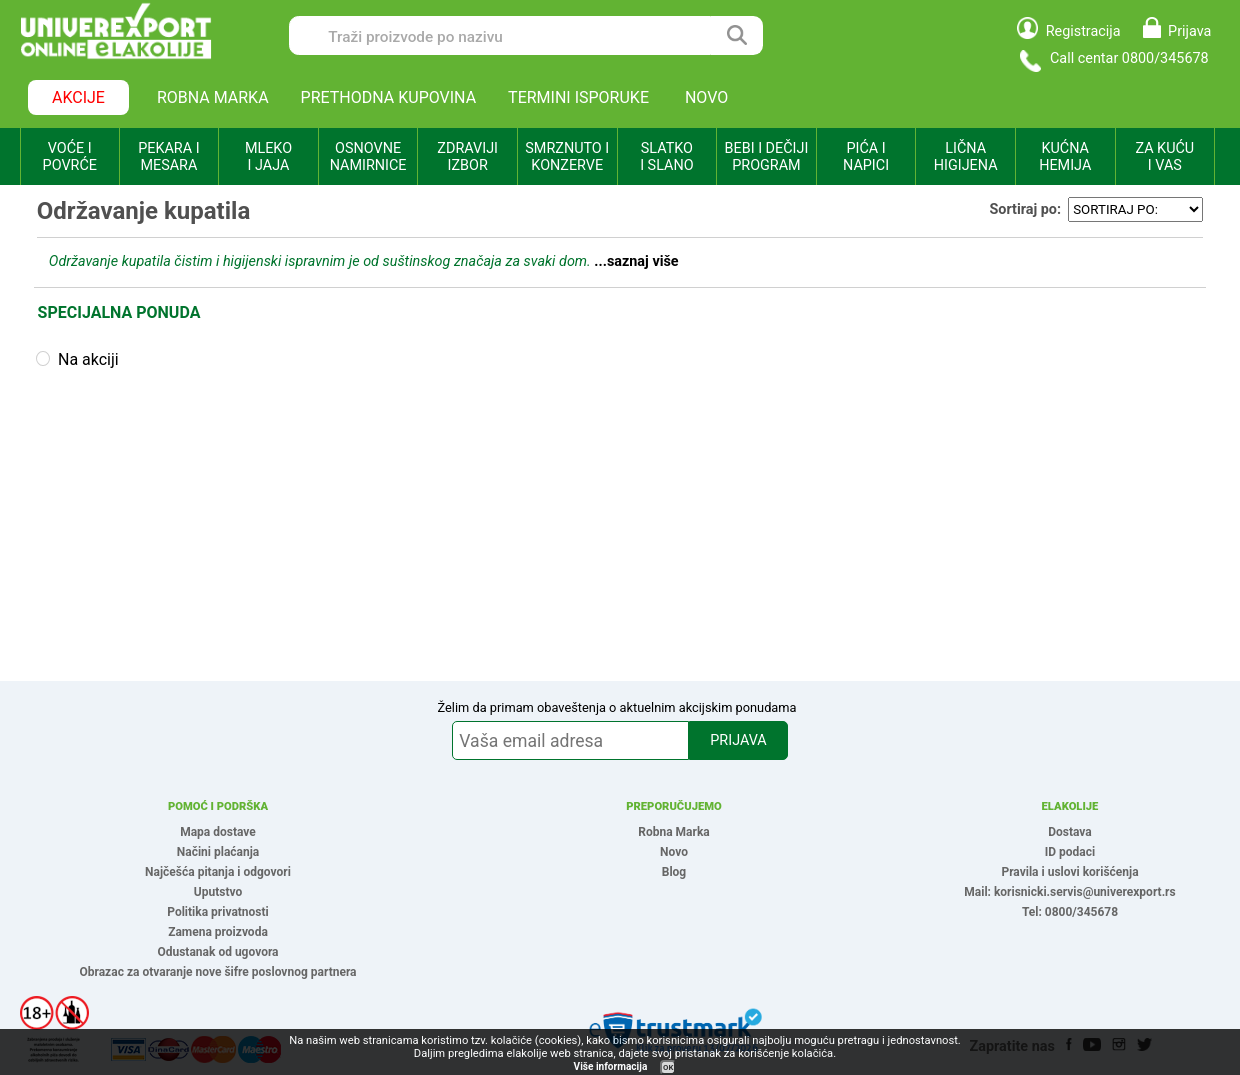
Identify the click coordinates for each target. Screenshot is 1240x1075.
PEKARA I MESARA (168, 157)
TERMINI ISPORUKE (578, 97)
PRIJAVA (738, 740)
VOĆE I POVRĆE (70, 157)
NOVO (706, 97)
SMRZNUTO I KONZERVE (567, 157)
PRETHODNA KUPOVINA (389, 97)
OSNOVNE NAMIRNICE (368, 157)
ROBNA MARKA (213, 97)
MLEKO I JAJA (268, 157)
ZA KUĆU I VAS (1164, 157)
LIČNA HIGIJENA (966, 157)
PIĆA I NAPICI (866, 157)
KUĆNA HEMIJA (1065, 157)
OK (668, 1067)
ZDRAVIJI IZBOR (467, 157)
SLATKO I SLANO (666, 157)
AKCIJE (78, 97)
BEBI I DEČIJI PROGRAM (767, 157)
